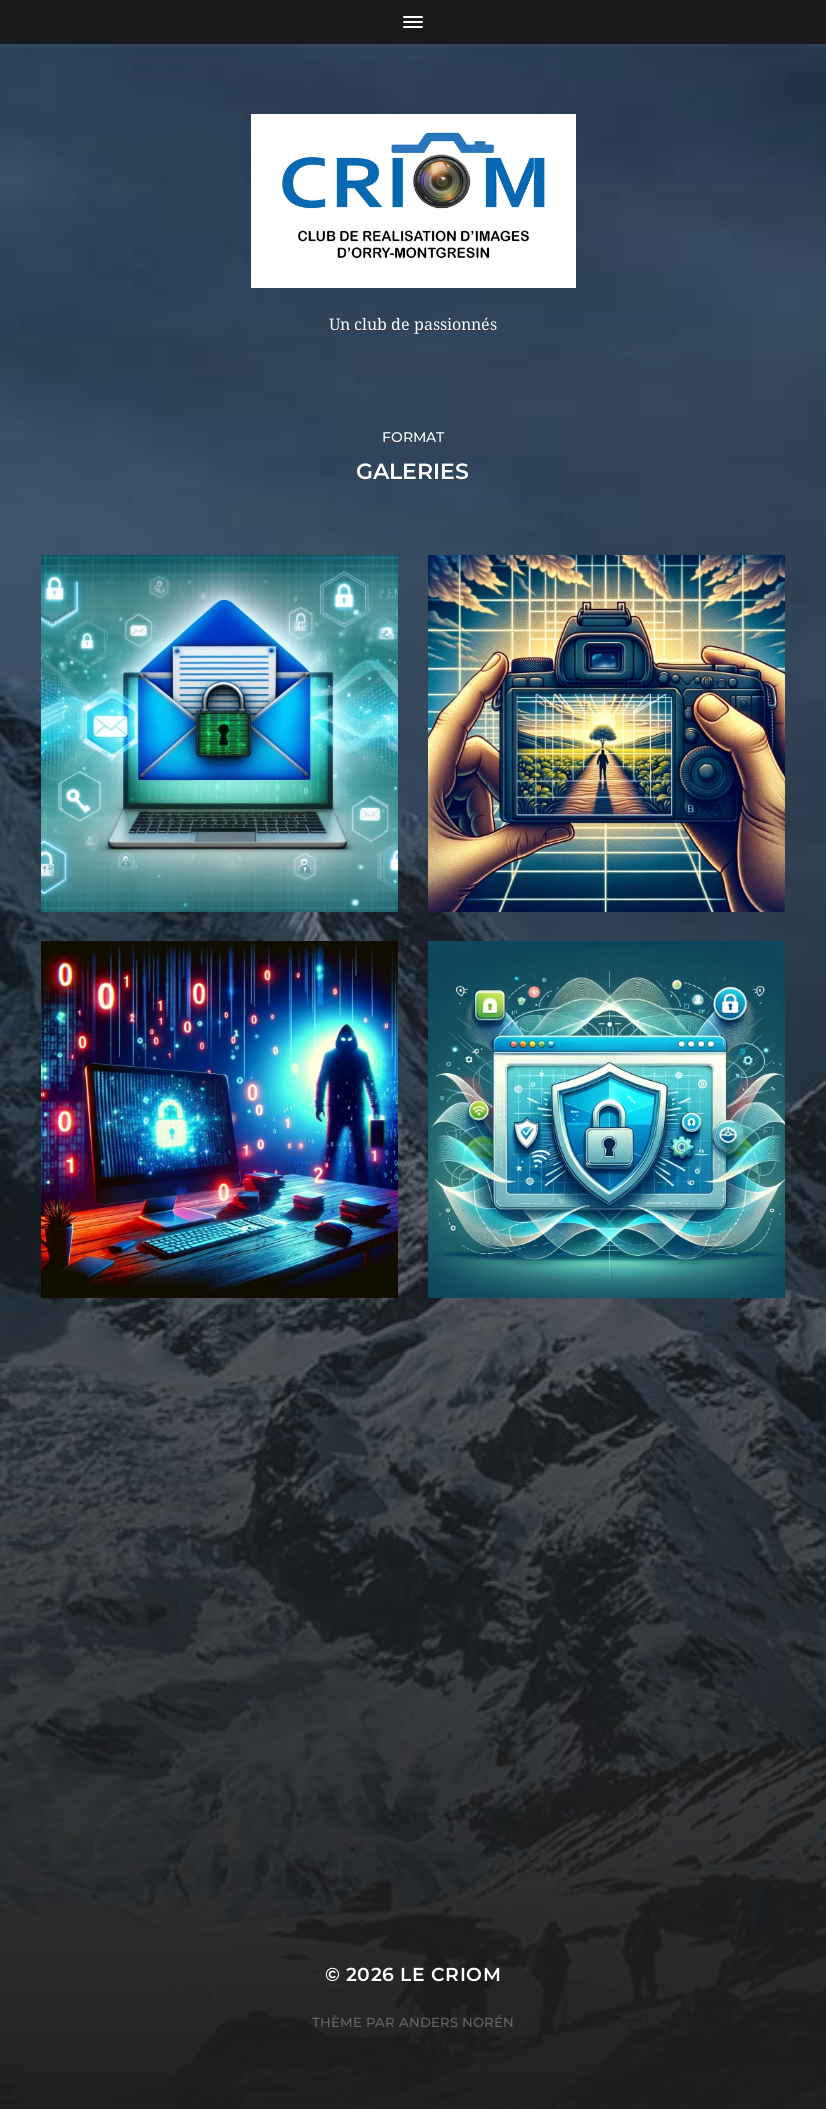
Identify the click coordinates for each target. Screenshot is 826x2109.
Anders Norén (456, 2022)
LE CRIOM (450, 1974)
